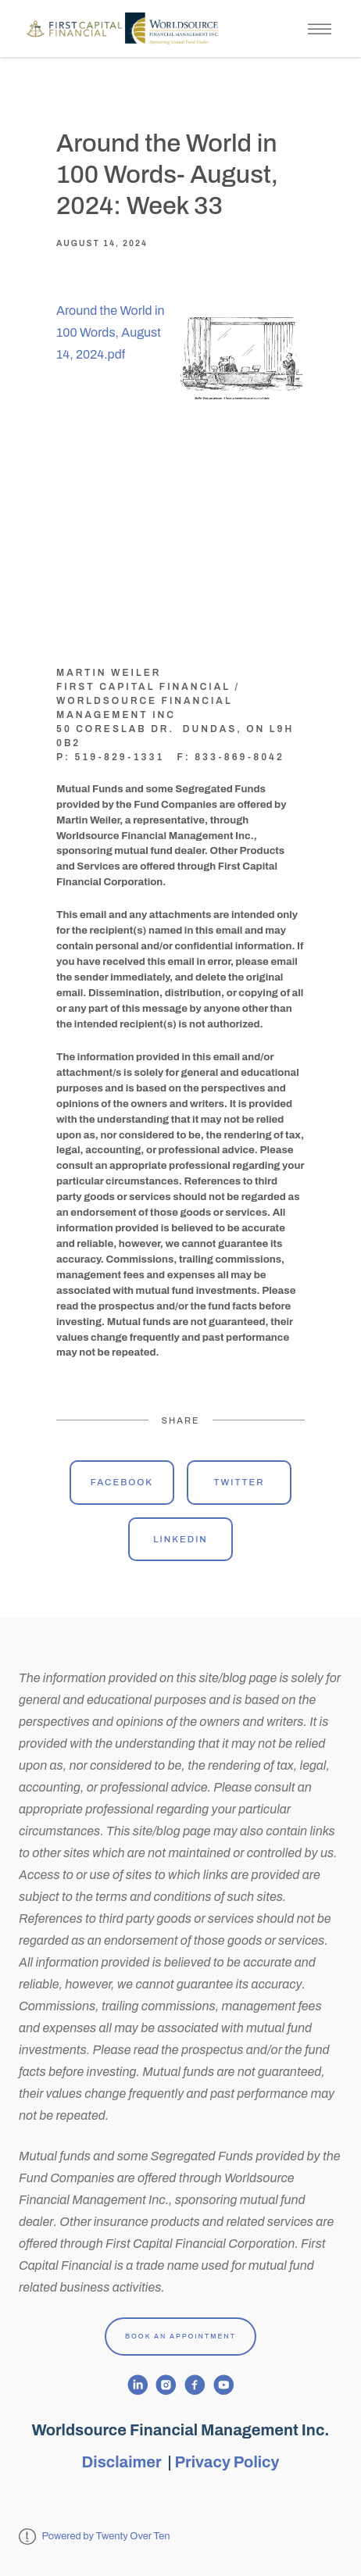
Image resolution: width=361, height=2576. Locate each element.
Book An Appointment (180, 2336)
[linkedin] (137, 2385)
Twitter (238, 1482)
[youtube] (223, 2385)
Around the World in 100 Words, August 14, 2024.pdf (110, 332)
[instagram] (166, 2385)
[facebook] (195, 2385)
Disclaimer (123, 2462)
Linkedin (180, 1539)
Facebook (122, 1482)
